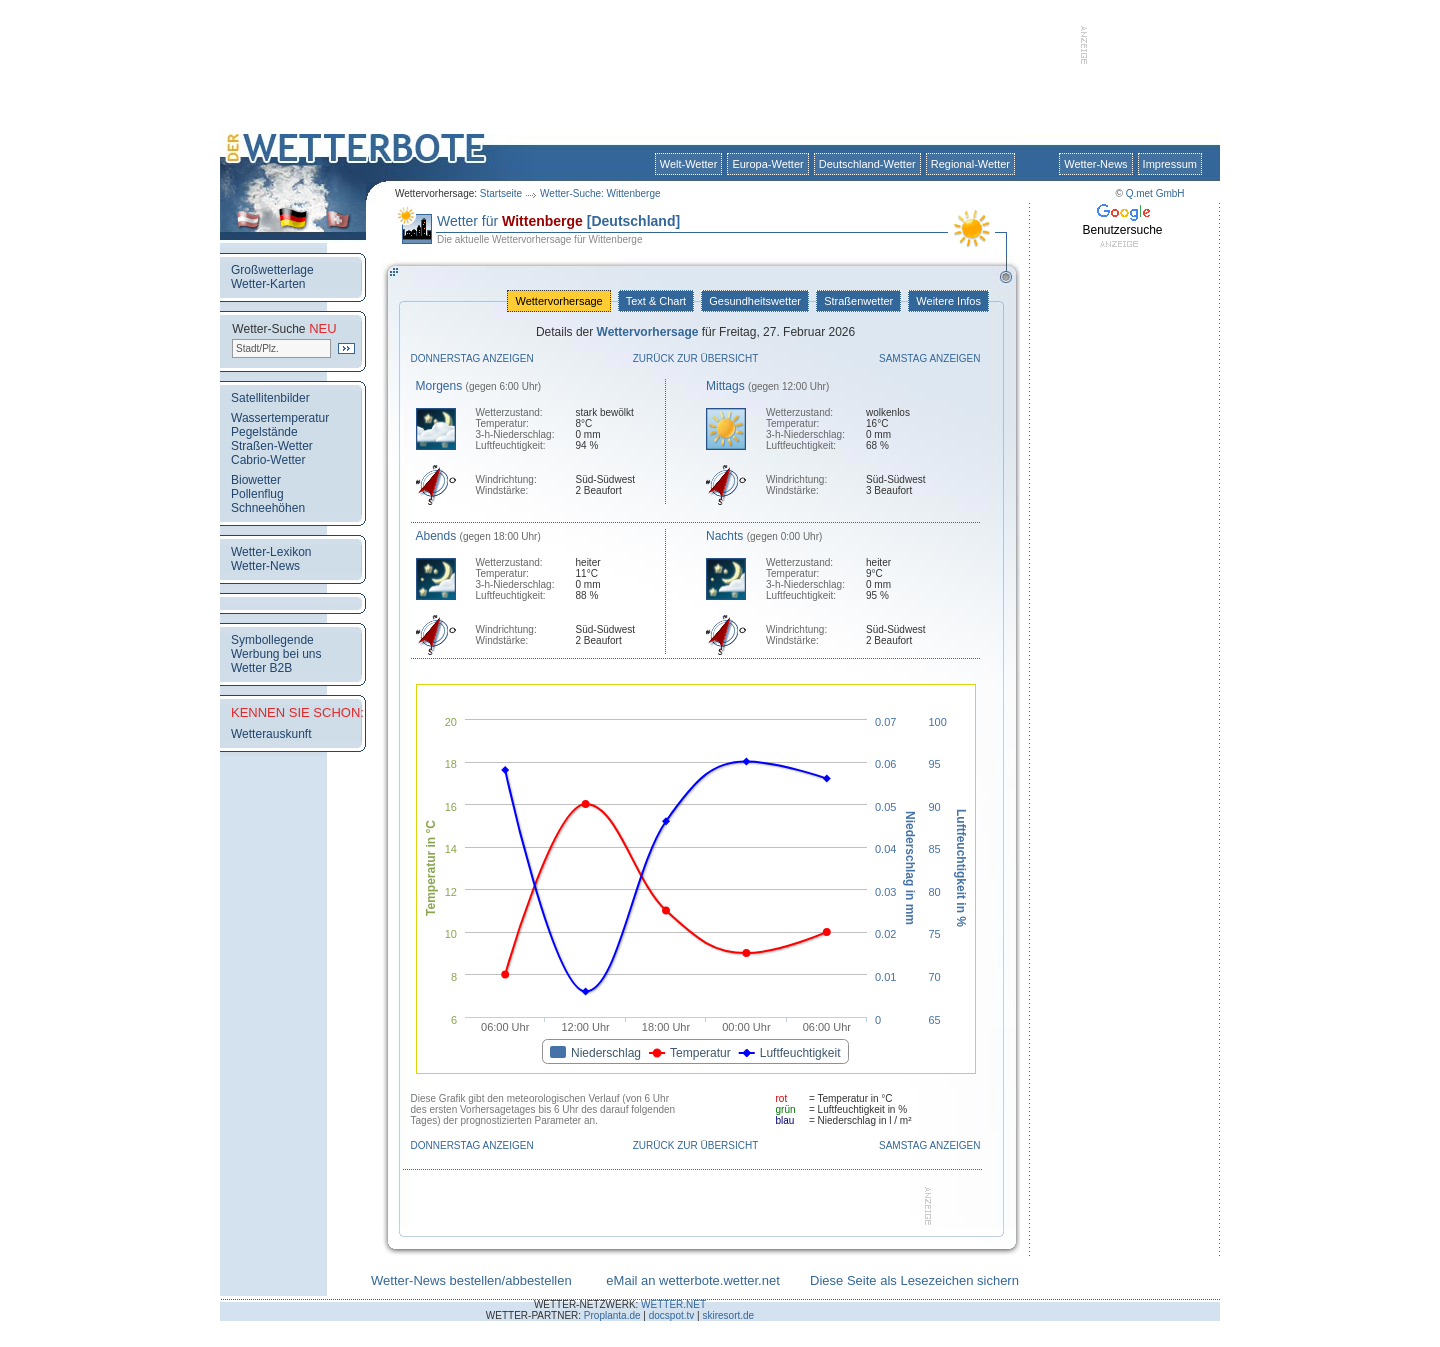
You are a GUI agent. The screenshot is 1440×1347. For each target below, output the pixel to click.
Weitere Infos (948, 301)
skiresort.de (728, 1315)
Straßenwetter (858, 301)
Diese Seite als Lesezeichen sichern (914, 1280)
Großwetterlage (272, 270)
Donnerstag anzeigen (472, 358)
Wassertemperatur (280, 418)
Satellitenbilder (270, 398)
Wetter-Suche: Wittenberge (600, 193)
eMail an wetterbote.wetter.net (692, 1280)
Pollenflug (257, 494)
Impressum (1170, 164)
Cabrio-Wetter (268, 460)
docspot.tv (672, 1315)
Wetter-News (1095, 164)
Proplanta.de (612, 1315)
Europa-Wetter (767, 164)
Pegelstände (264, 432)
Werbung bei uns (276, 654)
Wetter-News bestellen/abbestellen (471, 1280)
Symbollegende (272, 640)
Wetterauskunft (271, 734)
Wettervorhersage (558, 301)
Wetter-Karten (268, 284)
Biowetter (256, 480)
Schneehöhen (268, 508)
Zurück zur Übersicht (696, 358)
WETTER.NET (673, 1304)
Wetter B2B (261, 668)
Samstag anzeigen (930, 358)
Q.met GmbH (1155, 193)
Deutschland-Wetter (867, 164)
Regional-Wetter (970, 164)
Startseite (501, 193)
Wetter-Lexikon (271, 552)
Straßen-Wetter (272, 446)
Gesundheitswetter (755, 301)
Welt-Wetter (689, 164)
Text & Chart (656, 301)
